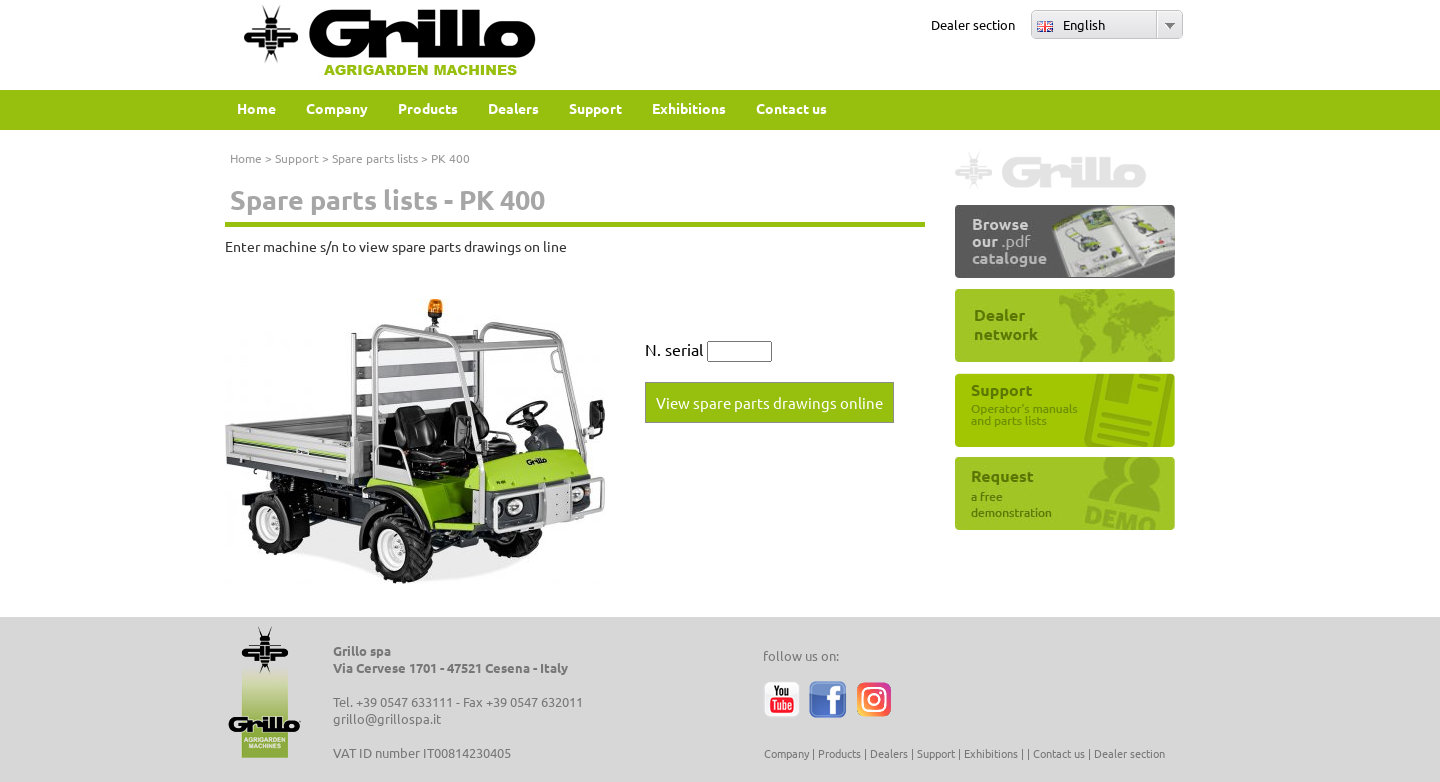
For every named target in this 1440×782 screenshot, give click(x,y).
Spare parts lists (375, 158)
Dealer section (973, 24)
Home (246, 158)
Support (297, 158)
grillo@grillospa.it (387, 718)
